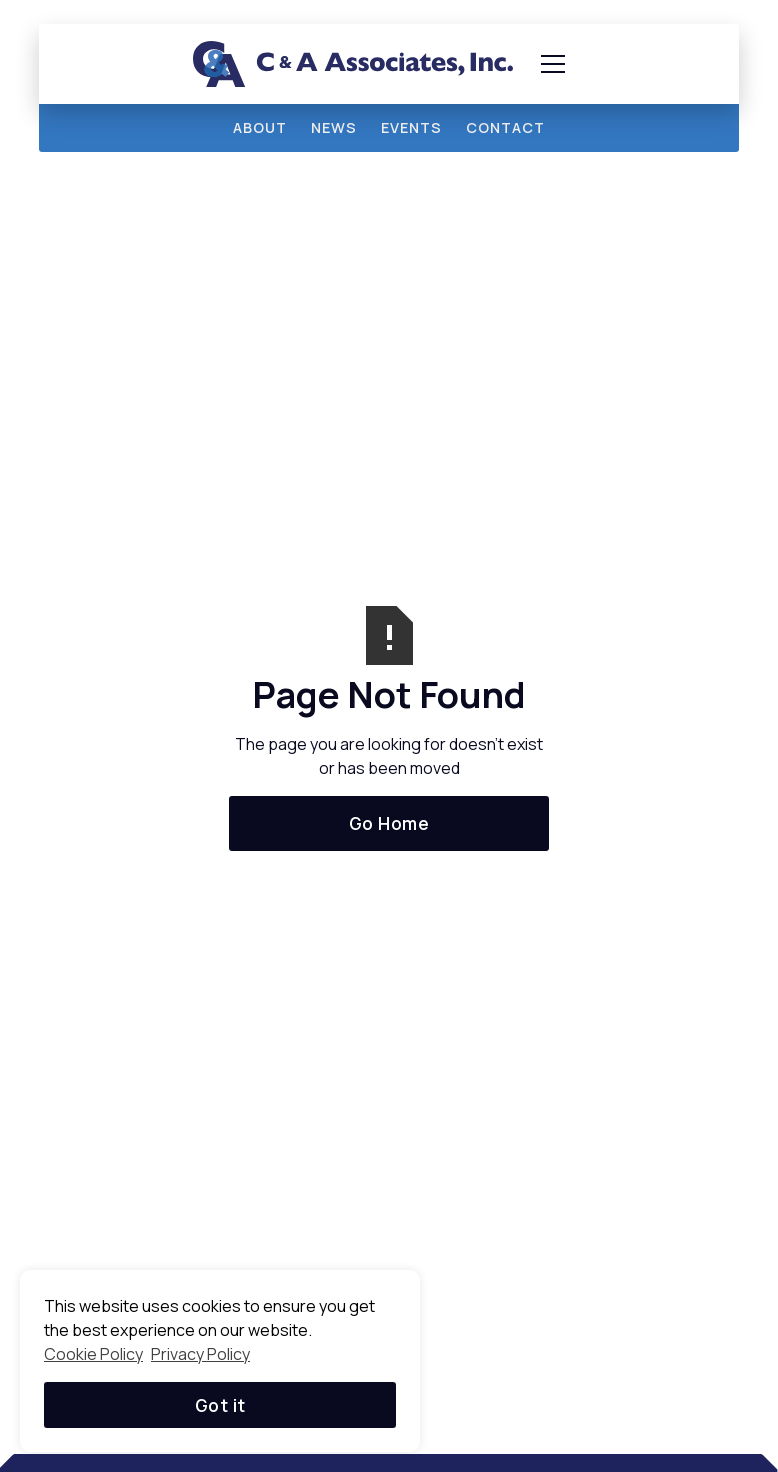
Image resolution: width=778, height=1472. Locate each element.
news (334, 127)
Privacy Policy (200, 1354)
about (260, 127)
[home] (353, 64)
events (411, 127)
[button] (549, 64)
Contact (505, 127)
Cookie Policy (93, 1354)
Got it (220, 1405)
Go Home (389, 823)
